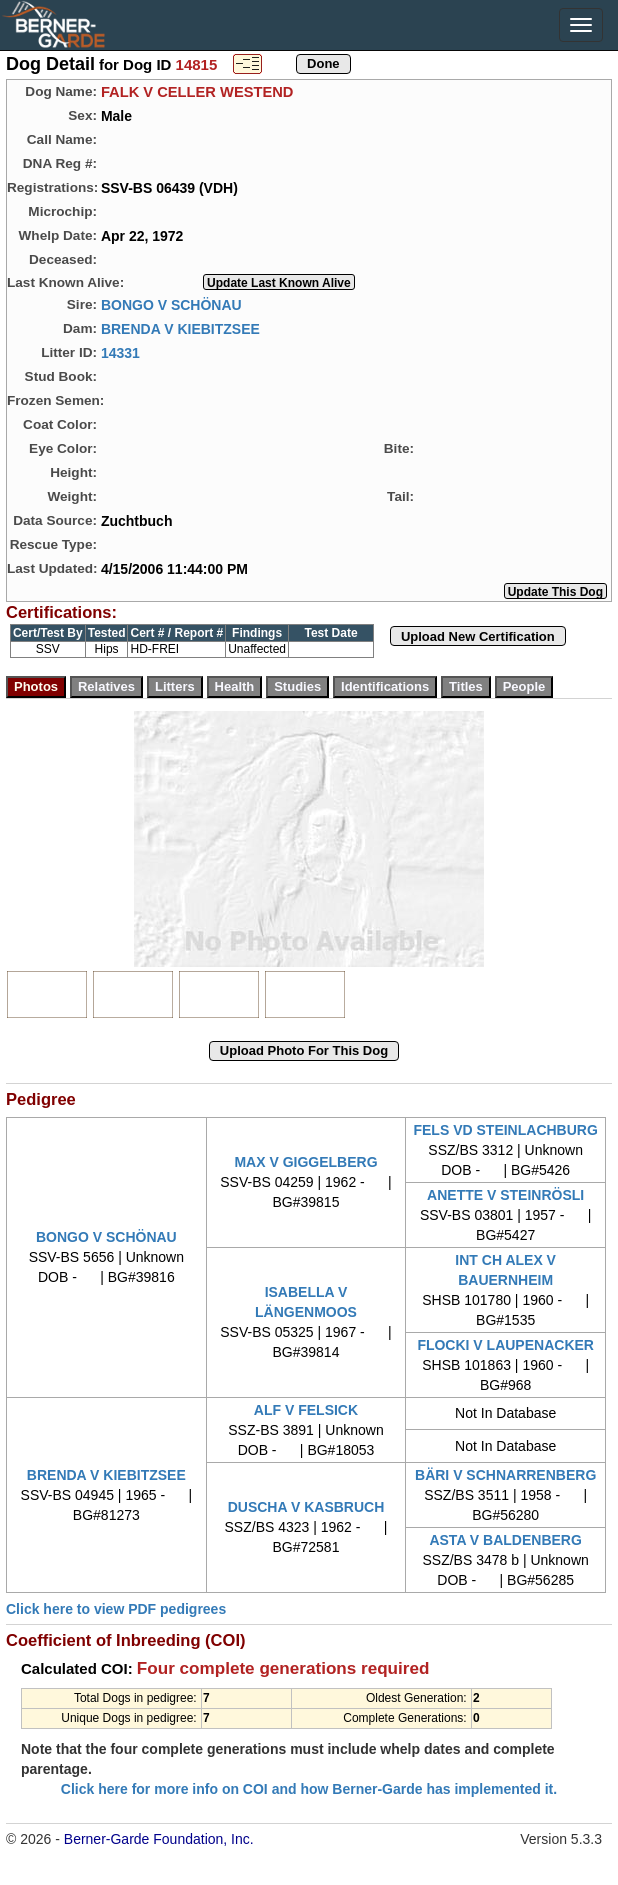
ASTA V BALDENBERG (505, 1540)
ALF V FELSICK (306, 1410)
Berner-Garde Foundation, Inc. (159, 1839)
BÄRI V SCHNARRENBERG (505, 1475)
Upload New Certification (478, 636)
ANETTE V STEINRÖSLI (505, 1195)
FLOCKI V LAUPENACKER (505, 1345)
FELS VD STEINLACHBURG (505, 1130)
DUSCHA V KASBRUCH (306, 1507)
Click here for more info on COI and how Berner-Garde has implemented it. (309, 1789)
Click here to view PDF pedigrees (116, 1609)
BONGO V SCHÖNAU (171, 304)
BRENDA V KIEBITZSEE (180, 328)
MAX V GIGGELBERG (305, 1162)
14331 (120, 352)
